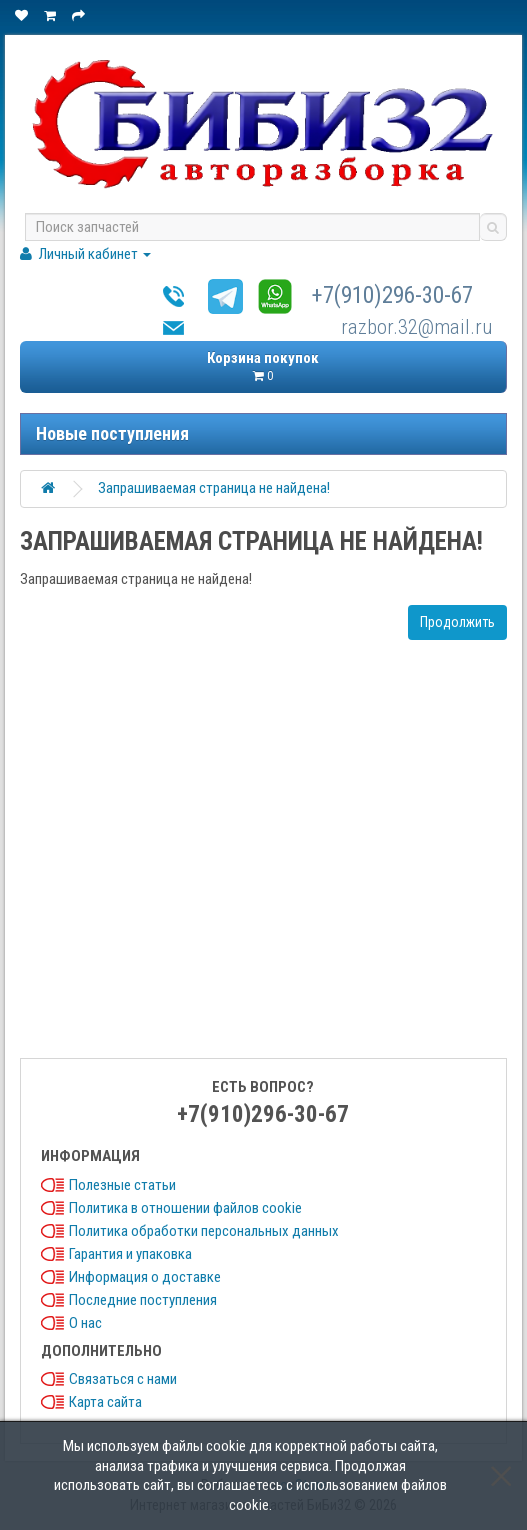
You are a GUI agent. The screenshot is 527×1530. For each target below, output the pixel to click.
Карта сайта (105, 1402)
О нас (85, 1323)
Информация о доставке (145, 1277)
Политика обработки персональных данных (204, 1231)
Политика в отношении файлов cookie (185, 1208)
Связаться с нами (123, 1379)
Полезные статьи (122, 1185)
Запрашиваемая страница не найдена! (214, 488)
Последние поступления (143, 1300)
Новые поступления (112, 433)
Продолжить (457, 622)
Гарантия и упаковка (130, 1254)
